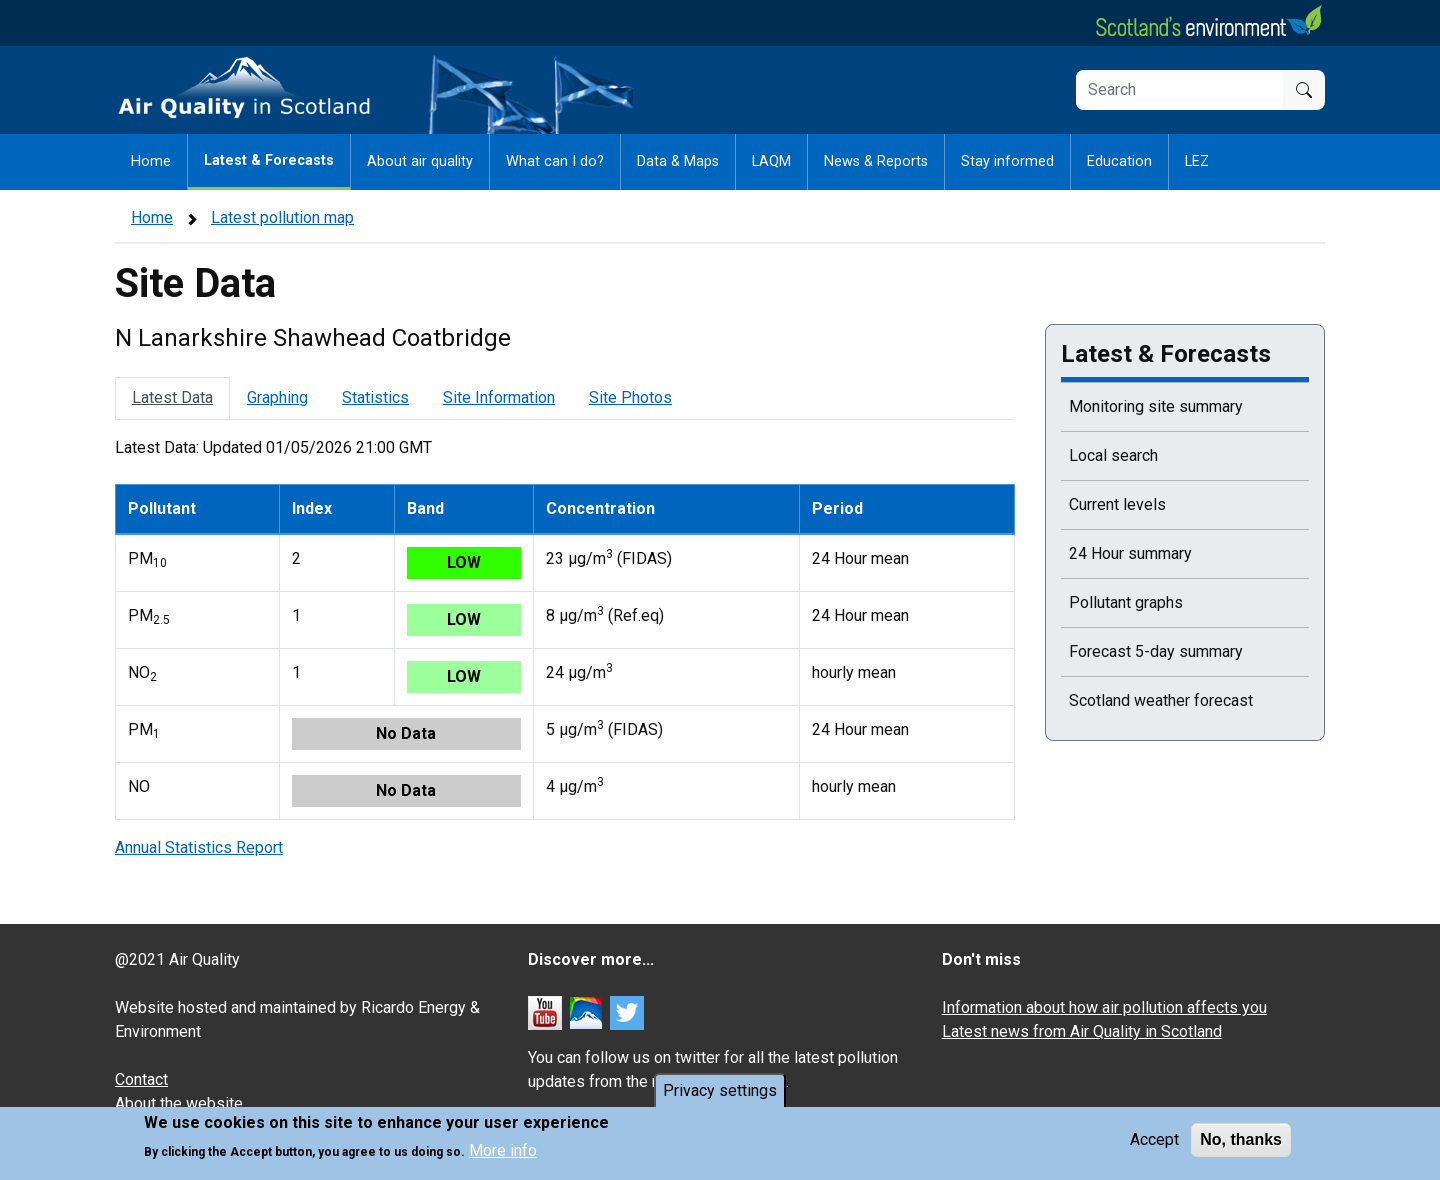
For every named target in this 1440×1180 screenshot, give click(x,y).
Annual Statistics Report (199, 847)
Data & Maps (678, 161)
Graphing (277, 397)
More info (503, 1150)
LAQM (771, 161)
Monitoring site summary (1156, 406)
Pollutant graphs (1126, 602)
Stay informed (1007, 161)
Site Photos (630, 397)
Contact (141, 1079)
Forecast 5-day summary (1156, 651)
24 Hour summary (1130, 553)
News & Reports (876, 161)
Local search (1113, 455)
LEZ (1197, 161)
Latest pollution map (282, 217)
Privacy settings (720, 1090)
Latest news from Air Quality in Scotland (1082, 1031)
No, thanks (1241, 1139)
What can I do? (555, 161)
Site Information (499, 397)
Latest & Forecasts (269, 160)
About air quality (420, 161)
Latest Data (172, 397)
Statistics (375, 397)
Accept (1154, 1139)
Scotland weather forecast (1161, 700)
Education (1119, 161)
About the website (179, 1103)
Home (151, 161)
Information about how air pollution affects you (1104, 1007)
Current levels (1117, 504)
